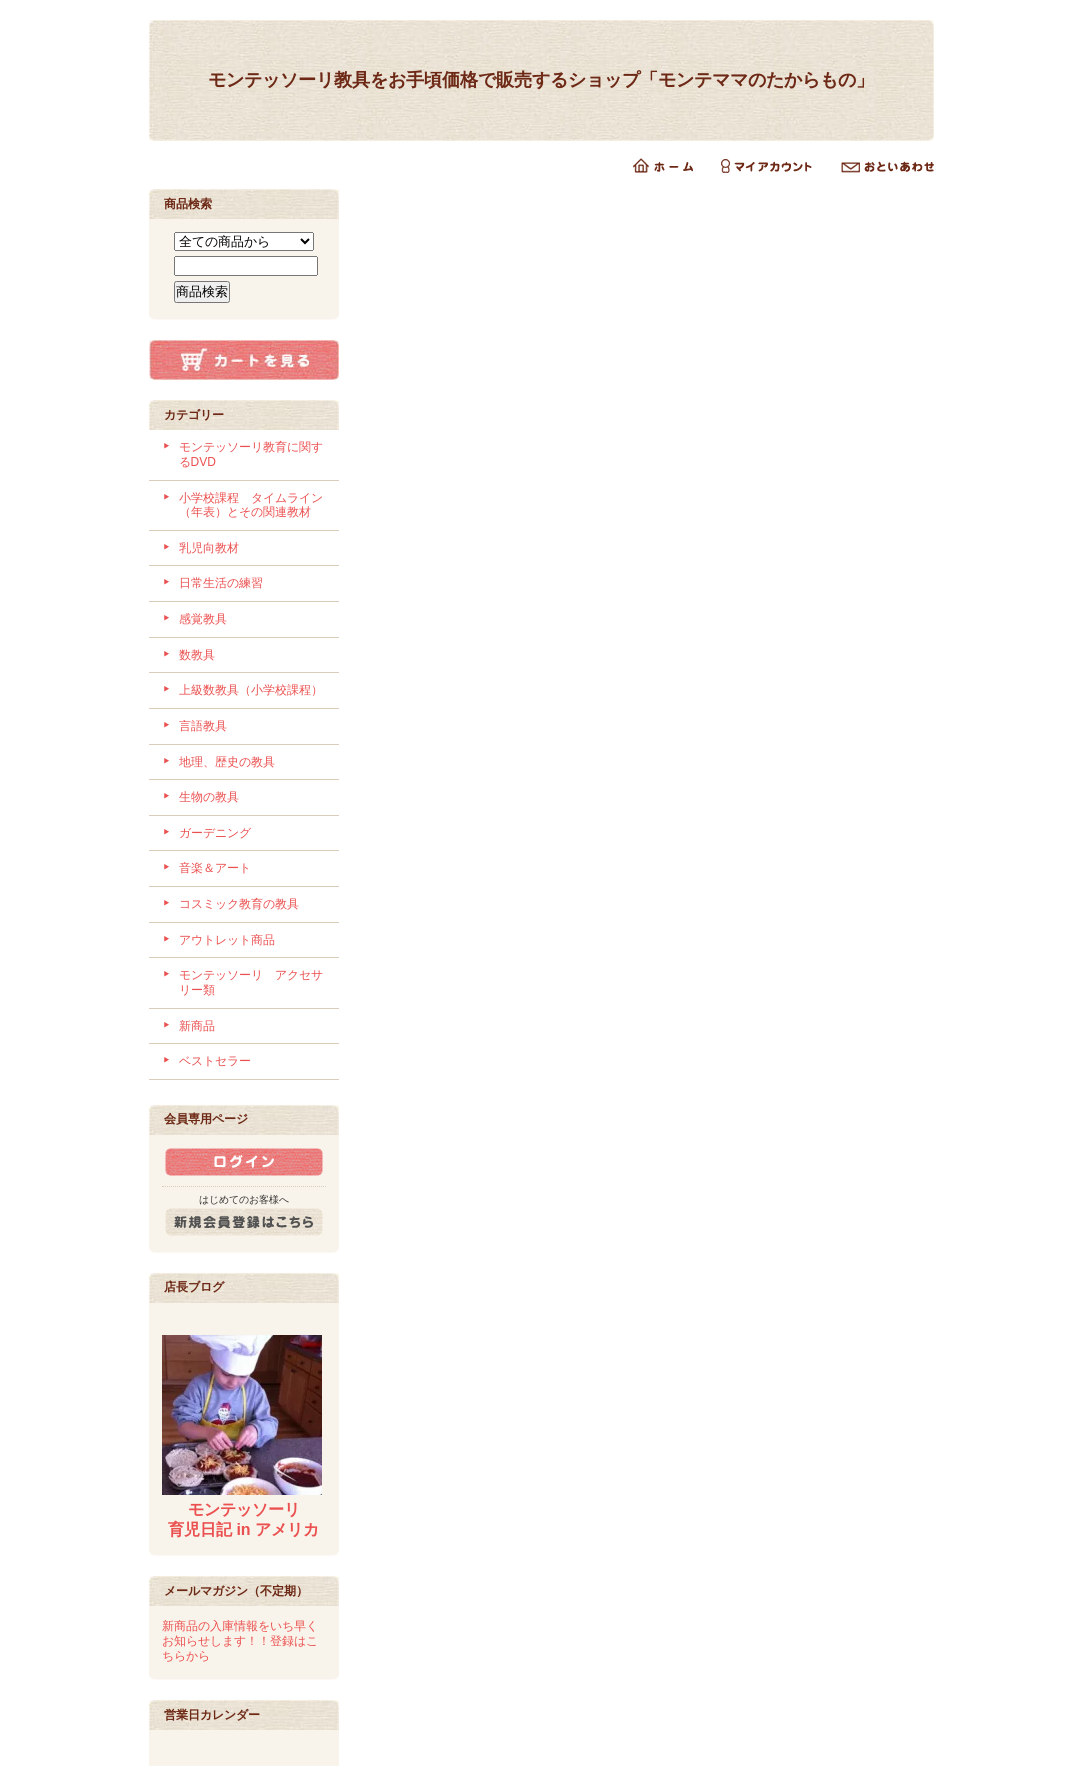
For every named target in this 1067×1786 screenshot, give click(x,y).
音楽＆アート (215, 868)
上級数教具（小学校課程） (251, 690)
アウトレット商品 (227, 940)
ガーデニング (215, 833)
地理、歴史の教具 (227, 762)
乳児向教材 (209, 548)
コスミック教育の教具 (239, 904)
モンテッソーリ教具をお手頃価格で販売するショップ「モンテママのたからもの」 (541, 80)
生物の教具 (209, 797)
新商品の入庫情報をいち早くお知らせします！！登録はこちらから (240, 1640)
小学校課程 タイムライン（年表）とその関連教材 (251, 505)
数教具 (197, 655)
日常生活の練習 (221, 583)
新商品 (197, 1026)
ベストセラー (215, 1061)
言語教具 (203, 726)
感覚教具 (203, 619)
